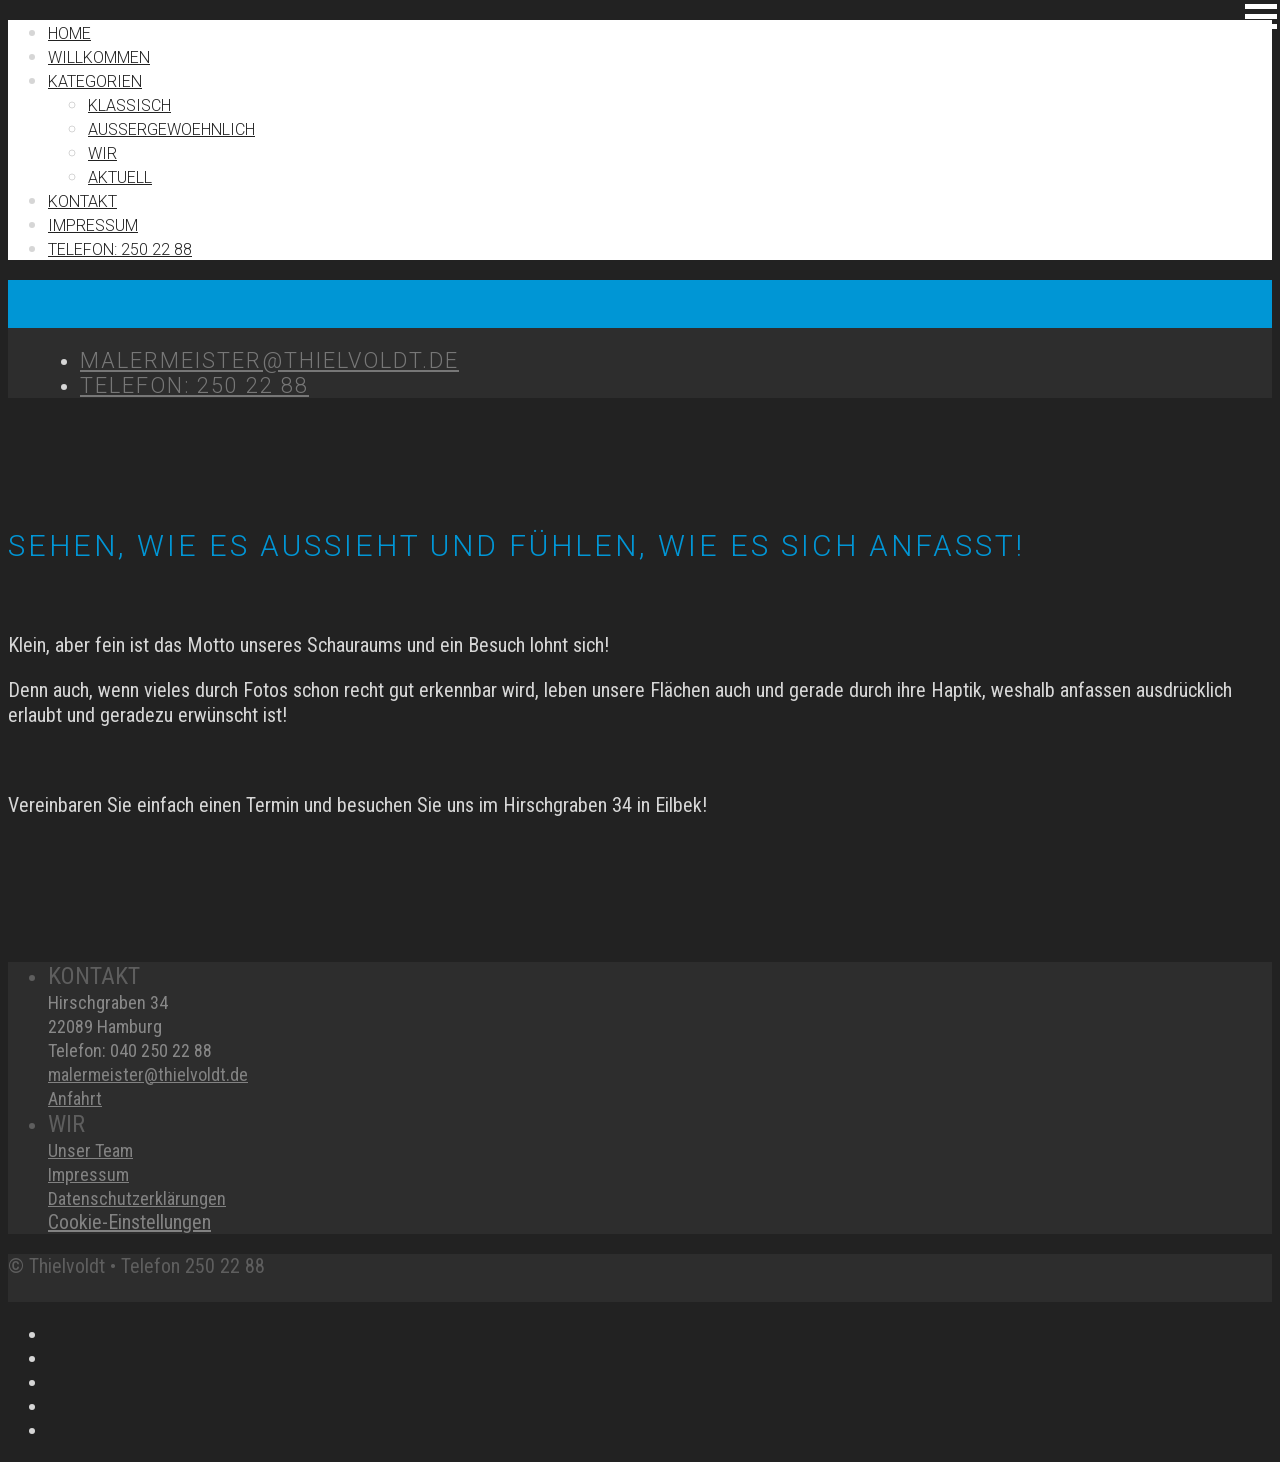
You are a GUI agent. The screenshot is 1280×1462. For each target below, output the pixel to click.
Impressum (88, 1174)
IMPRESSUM (93, 225)
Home (69, 33)
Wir (102, 153)
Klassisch (129, 105)
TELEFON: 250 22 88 (120, 249)
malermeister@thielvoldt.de (148, 1074)
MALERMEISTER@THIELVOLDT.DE (269, 360)
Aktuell (120, 177)
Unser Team (90, 1150)
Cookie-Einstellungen (129, 1222)
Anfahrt (75, 1098)
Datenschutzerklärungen (137, 1198)
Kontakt (82, 201)
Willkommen (99, 57)
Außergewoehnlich (171, 129)
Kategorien (95, 81)
